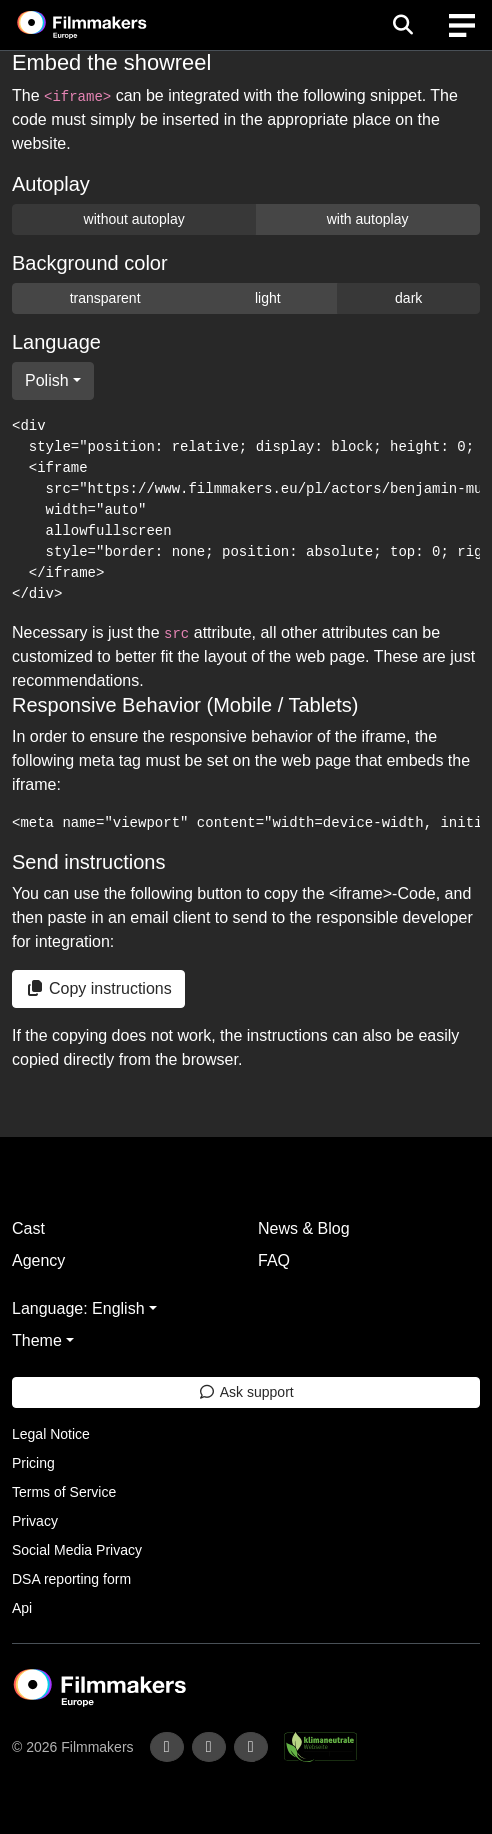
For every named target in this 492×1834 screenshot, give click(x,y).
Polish (47, 380)
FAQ (274, 1260)
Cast (28, 1228)
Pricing (33, 1463)
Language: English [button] (78, 1308)
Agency (38, 1260)
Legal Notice (51, 1434)
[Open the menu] (402, 25)
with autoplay (368, 219)
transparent (105, 298)
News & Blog (304, 1228)
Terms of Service (64, 1492)
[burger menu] (462, 25)
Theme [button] (37, 1340)
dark (408, 298)
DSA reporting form (71, 1579)
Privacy (35, 1521)
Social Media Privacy (77, 1550)
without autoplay (134, 219)
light (268, 298)
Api (22, 1608)
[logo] (106, 25)
